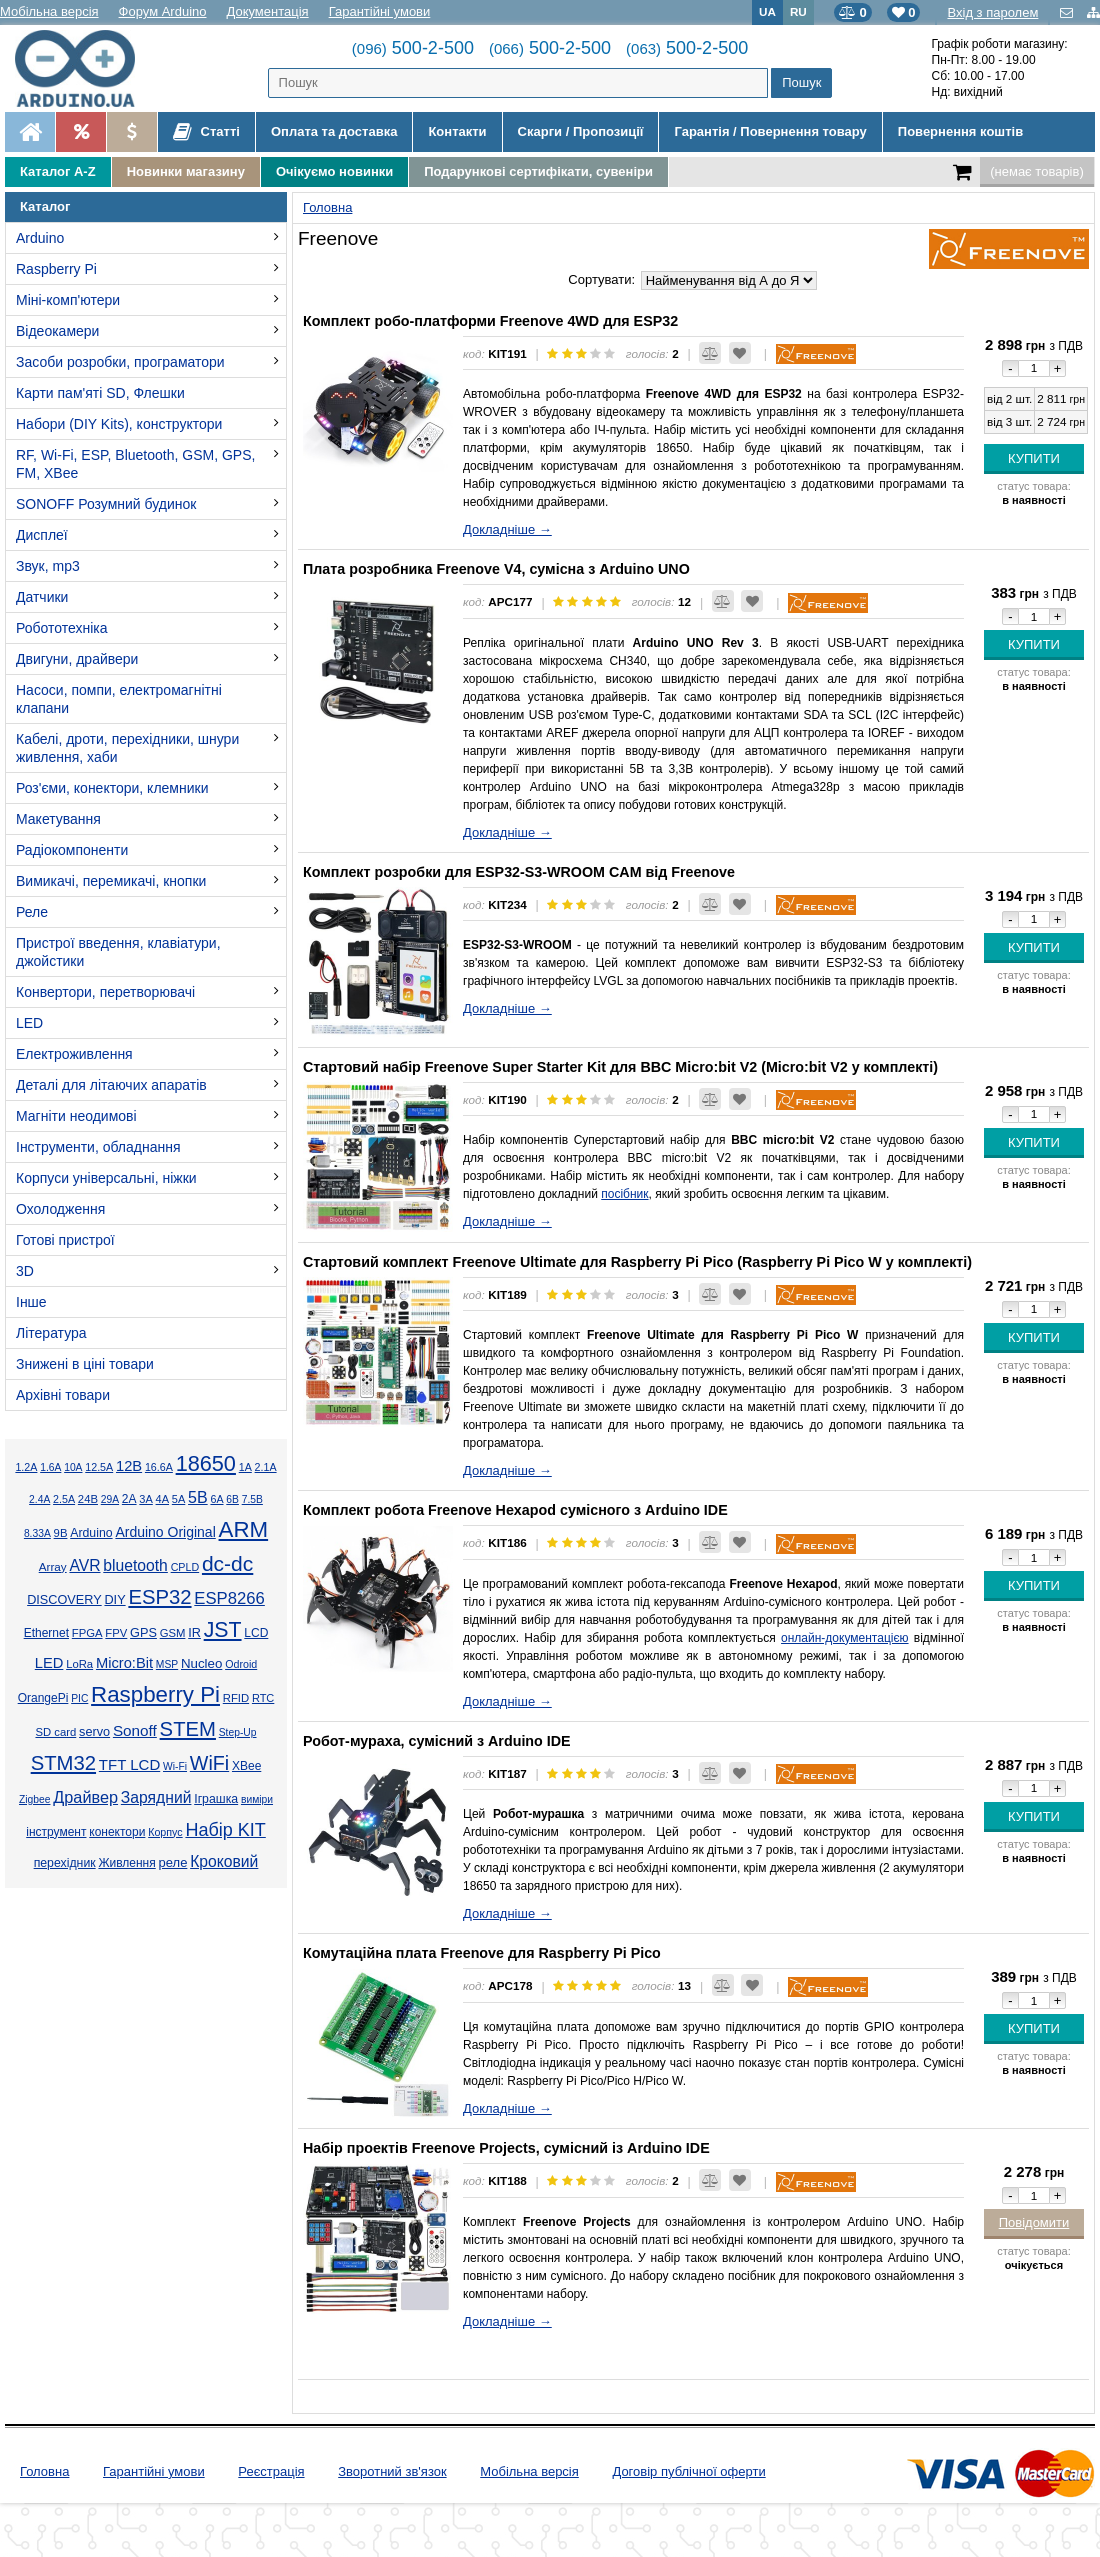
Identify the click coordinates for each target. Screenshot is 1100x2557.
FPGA (87, 1633)
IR (194, 1633)
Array (53, 1566)
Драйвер (85, 1797)
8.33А (37, 1533)
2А (129, 1499)
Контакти (457, 131)
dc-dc (227, 1563)
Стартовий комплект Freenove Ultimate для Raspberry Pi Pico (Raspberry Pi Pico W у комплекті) (637, 1262)
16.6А (159, 1467)
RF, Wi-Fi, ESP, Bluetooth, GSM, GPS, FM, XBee (135, 464)
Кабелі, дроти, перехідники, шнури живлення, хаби (127, 748)
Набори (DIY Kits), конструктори (119, 424)
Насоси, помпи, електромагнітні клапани (119, 699)
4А (162, 1499)
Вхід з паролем (992, 12)
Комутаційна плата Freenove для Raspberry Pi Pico (482, 1953)
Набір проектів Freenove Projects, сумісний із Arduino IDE (506, 2148)
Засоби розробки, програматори (120, 362)
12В (129, 1466)
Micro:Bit (124, 1663)
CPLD (185, 1567)
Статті (206, 132)
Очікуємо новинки (334, 171)
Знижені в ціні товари (85, 1364)
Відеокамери (57, 331)
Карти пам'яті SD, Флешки (100, 393)
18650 (206, 1463)
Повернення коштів (960, 131)
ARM (244, 1529)
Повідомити (1034, 2222)
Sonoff (135, 1730)
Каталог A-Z (58, 171)
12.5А (99, 1467)
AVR (84, 1565)
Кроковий (224, 1861)
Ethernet (46, 1633)
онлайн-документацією (844, 1638)
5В (198, 1497)
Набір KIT (225, 1830)
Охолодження (60, 1209)
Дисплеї (42, 535)
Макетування (58, 819)
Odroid (241, 1664)
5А (178, 1499)
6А (216, 1499)
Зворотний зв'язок (392, 2471)
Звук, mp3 (48, 566)
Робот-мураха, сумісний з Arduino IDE (437, 1741)
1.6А (50, 1467)
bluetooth (135, 1565)
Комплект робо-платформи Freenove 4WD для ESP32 (490, 321)
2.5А (64, 1499)
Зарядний (156, 1797)
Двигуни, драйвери (77, 659)
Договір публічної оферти (688, 2471)
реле (173, 1862)
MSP (167, 1664)
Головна (44, 2471)
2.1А (266, 1467)
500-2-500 (413, 48)
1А (245, 1467)
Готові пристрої (65, 1240)
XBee (246, 1766)
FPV (116, 1633)
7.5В (252, 1499)
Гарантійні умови (380, 11)
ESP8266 (229, 1598)
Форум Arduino (163, 11)
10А (73, 1467)
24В (88, 1499)
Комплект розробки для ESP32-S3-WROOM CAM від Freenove (519, 872)
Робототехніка (62, 628)
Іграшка (216, 1799)
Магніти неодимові (76, 1116)
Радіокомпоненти (72, 850)
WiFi (209, 1763)
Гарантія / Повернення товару (770, 131)
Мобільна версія (49, 11)
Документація (268, 11)
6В (232, 1499)
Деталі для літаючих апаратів (111, 1085)
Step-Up (238, 1732)
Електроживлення (74, 1054)
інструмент (56, 1832)
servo (94, 1732)
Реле (32, 912)
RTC (263, 1698)
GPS (143, 1633)
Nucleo (201, 1663)
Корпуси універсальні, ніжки (106, 1178)
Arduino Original (165, 1532)
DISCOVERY (64, 1600)
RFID (236, 1698)
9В (61, 1533)
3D (25, 1271)
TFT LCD (129, 1764)
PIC (79, 1698)
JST (223, 1630)
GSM (173, 1633)
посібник (624, 1194)
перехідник (65, 1863)
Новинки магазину (186, 171)
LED (29, 1023)
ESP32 (159, 1597)
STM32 (63, 1763)
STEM (188, 1729)
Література (51, 1333)
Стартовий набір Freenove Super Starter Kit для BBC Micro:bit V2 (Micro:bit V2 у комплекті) (620, 1067)
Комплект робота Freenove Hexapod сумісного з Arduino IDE (515, 1510)
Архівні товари (63, 1395)
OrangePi (43, 1698)
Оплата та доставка (334, 131)
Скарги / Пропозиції (581, 131)
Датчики (42, 597)
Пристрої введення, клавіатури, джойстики (118, 952)
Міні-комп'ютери (68, 300)
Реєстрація (271, 2471)
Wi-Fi (175, 1766)
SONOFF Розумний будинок (106, 504)
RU (798, 11)
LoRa (79, 1664)
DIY (114, 1600)
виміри (257, 1799)
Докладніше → (507, 529)
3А (145, 1499)
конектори (117, 1832)
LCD (256, 1633)
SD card (55, 1732)
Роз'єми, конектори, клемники (112, 788)
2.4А (39, 1499)
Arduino (40, 238)
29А (110, 1499)
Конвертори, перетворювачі (105, 992)
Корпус (165, 1832)
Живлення (126, 1863)
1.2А (26, 1467)
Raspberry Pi (56, 269)
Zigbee (34, 1799)
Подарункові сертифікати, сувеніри (538, 171)
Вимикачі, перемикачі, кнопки (111, 881)
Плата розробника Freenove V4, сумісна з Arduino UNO (496, 569)
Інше (31, 1302)
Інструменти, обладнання (98, 1147)
